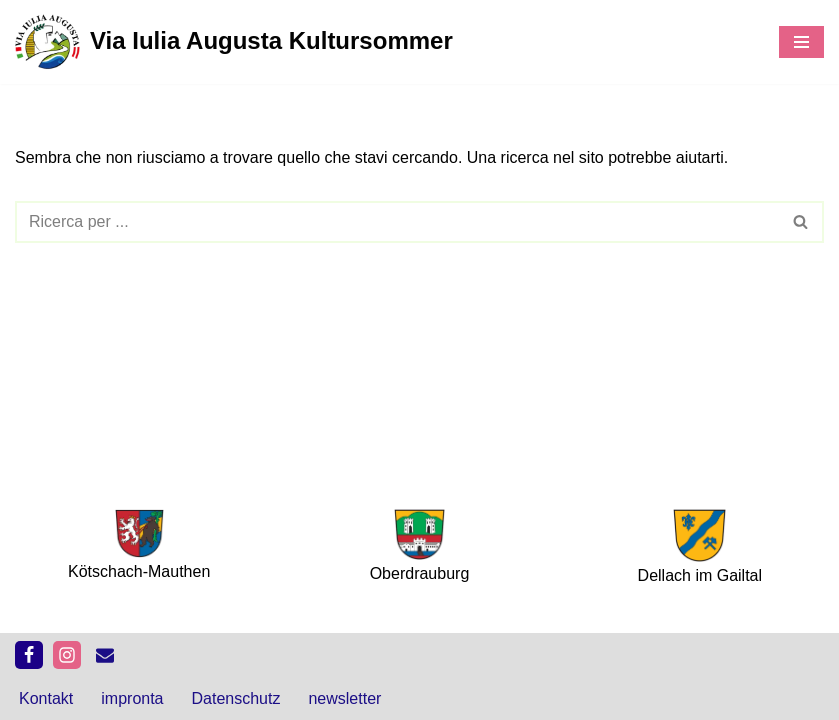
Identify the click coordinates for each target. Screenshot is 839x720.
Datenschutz (236, 698)
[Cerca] (397, 222)
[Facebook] (29, 655)
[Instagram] (67, 655)
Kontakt (46, 698)
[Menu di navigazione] (801, 42)
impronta (132, 698)
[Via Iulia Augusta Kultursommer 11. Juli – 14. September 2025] (234, 42)
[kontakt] (105, 655)
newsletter (344, 698)
